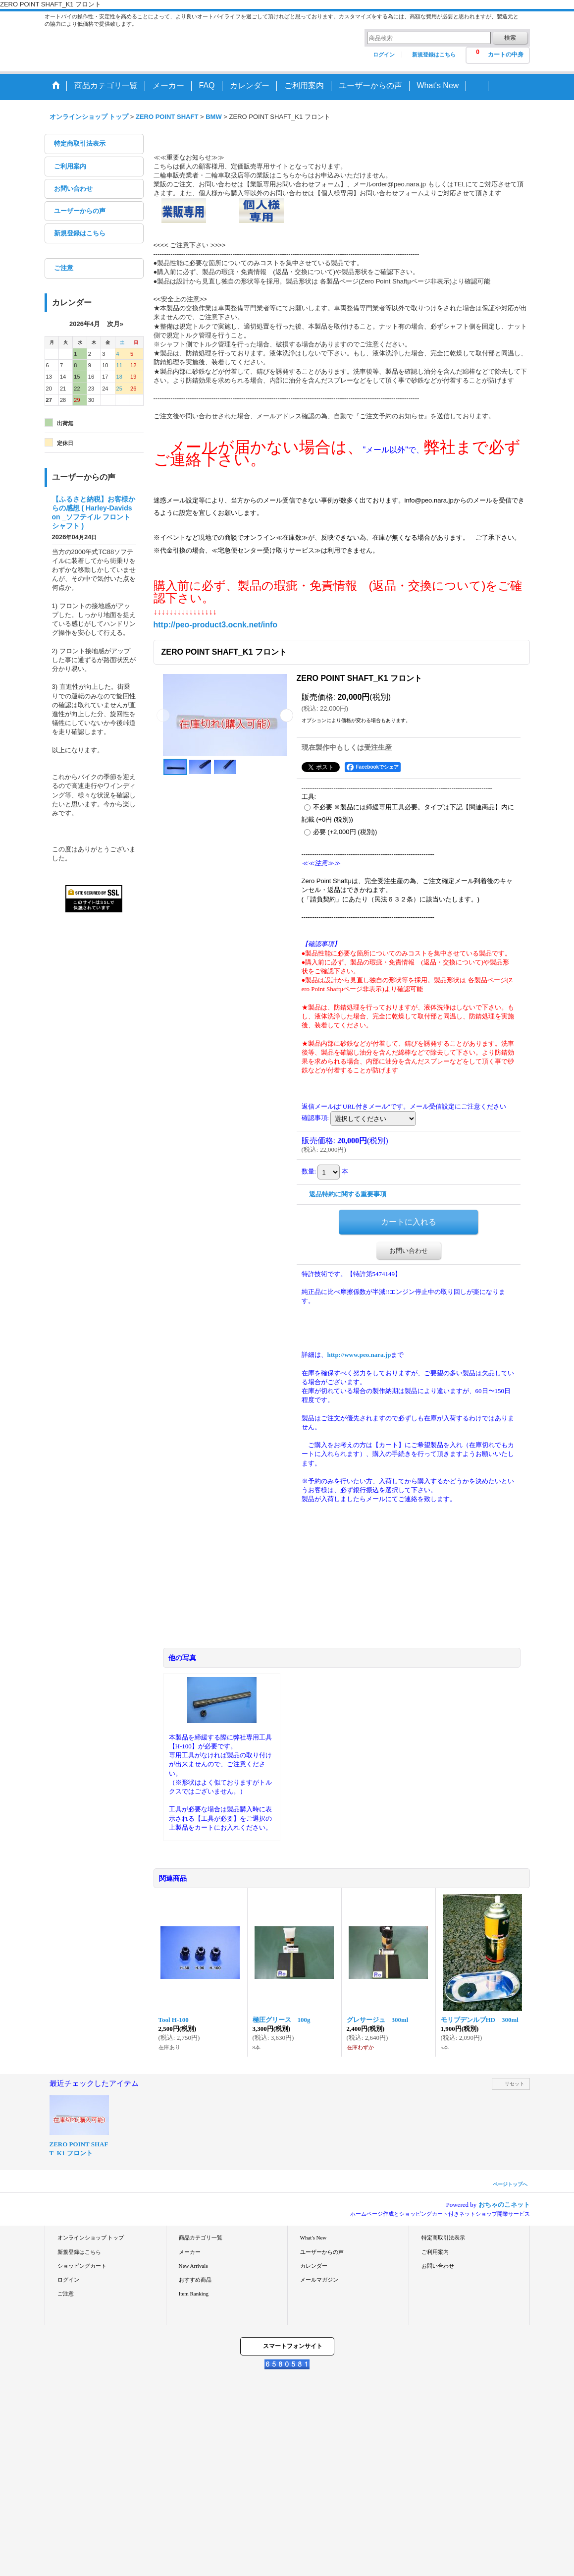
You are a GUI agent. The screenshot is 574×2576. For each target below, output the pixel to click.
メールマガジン (319, 2280)
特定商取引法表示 (79, 143)
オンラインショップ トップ (90, 2237)
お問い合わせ (73, 188)
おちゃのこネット (504, 2204)
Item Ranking (194, 2293)
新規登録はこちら (434, 54)
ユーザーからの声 (79, 211)
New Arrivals (193, 2266)
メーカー (190, 2252)
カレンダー (313, 2266)
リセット (514, 2083)
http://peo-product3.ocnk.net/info (216, 624)
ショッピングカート (81, 2266)
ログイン (384, 54)
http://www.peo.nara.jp (359, 1354)
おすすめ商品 (195, 2280)
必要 (345, 832)
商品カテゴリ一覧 (200, 2237)
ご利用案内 (70, 166)
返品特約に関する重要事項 (347, 1194)
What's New (313, 2237)
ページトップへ (510, 2184)
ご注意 (63, 268)
